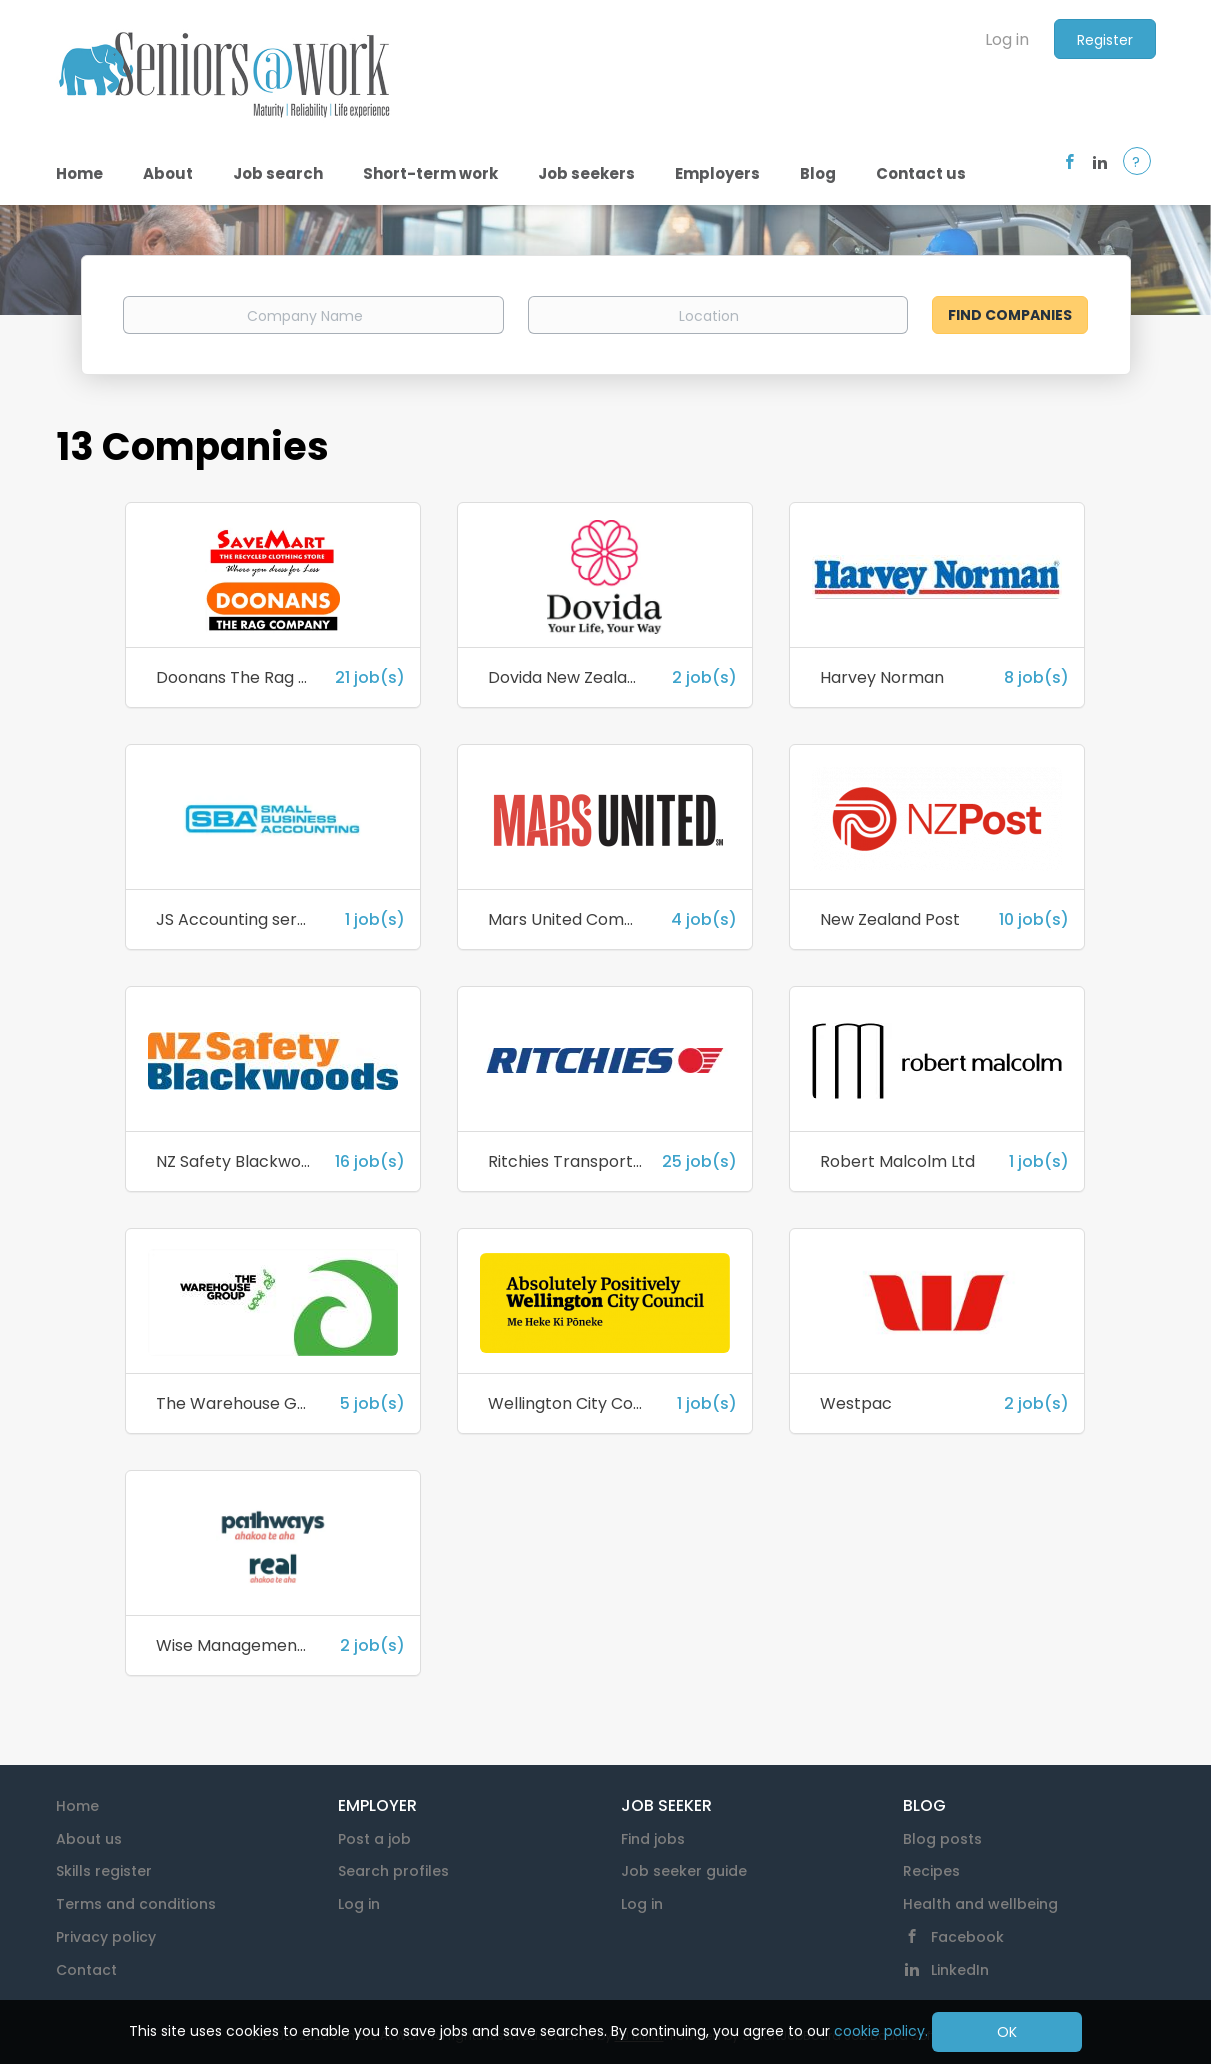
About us (89, 1839)
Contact (86, 1970)
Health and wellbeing (980, 1904)
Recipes (931, 1871)
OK (1007, 2032)
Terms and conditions (136, 1904)
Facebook (967, 1937)
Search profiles (393, 1871)
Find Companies (1010, 315)
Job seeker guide (684, 1871)
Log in (1007, 39)
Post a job (374, 1839)
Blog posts (942, 1839)
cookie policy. (881, 2031)
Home (77, 1806)
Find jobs (653, 1839)
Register (1105, 40)
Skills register (104, 1871)
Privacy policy (106, 1937)
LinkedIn (960, 1970)
